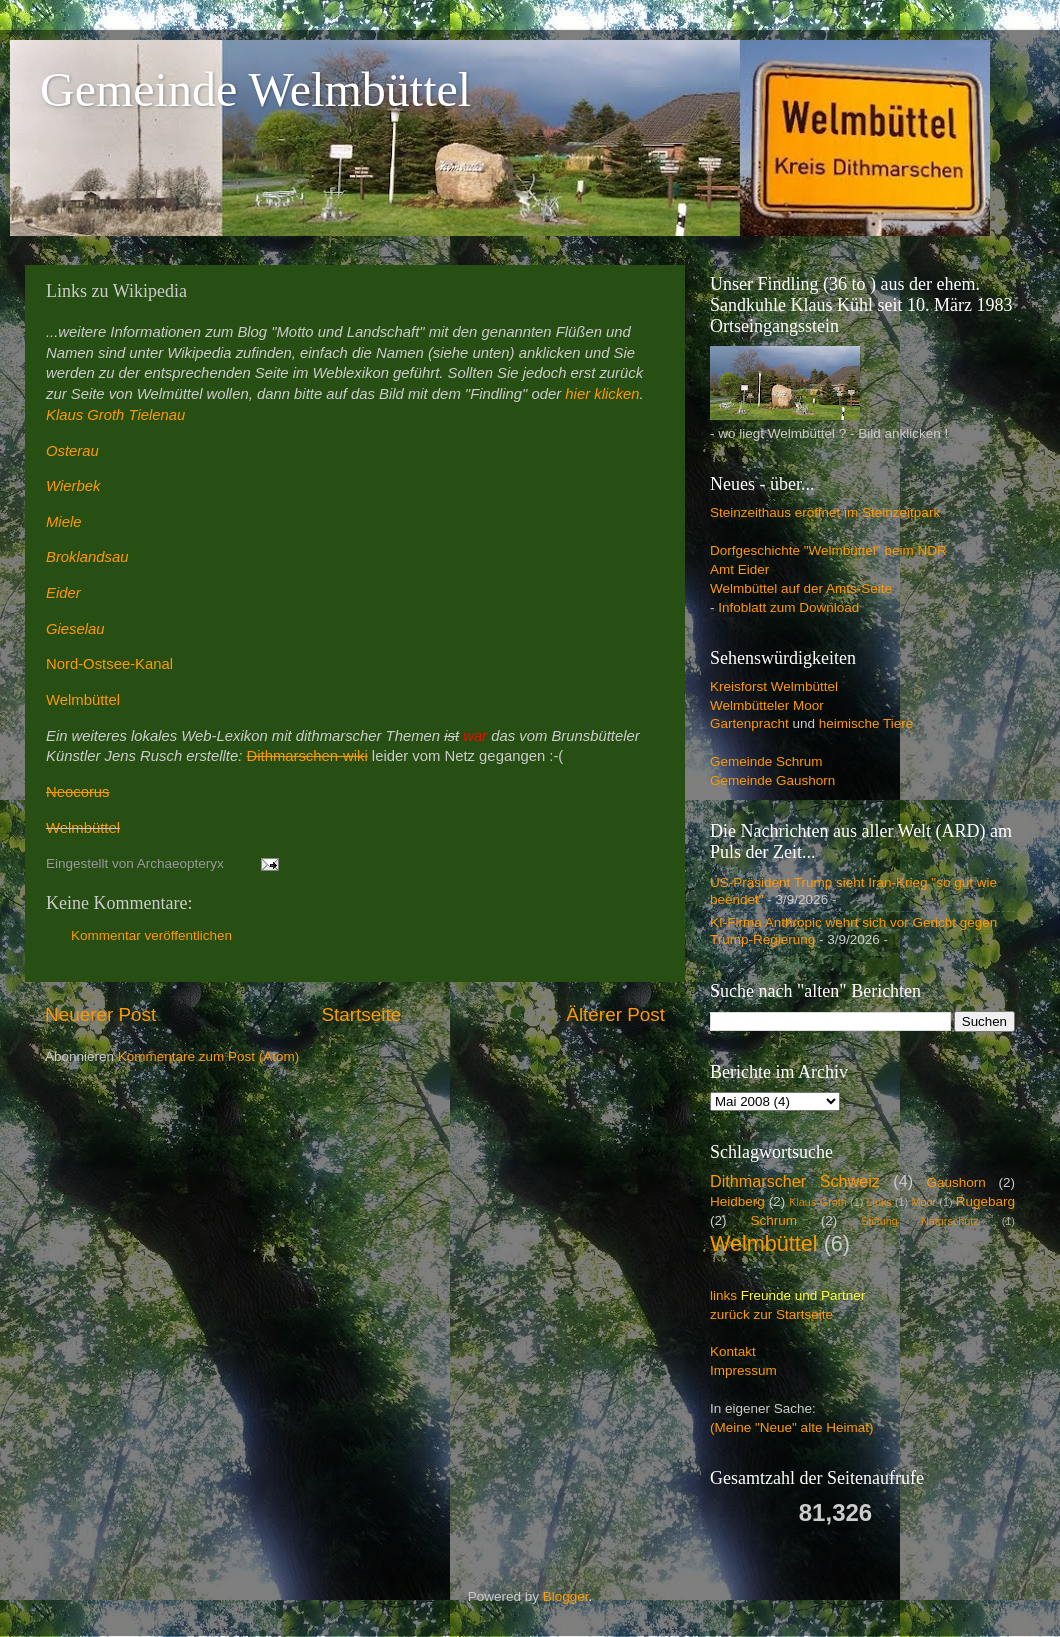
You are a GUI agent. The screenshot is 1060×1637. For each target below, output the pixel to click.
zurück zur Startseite (771, 1314)
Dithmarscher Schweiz (795, 1181)
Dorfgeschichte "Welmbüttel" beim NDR (828, 550)
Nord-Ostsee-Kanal (109, 664)
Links (879, 1202)
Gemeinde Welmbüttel (255, 89)
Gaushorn (956, 1182)
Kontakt (733, 1351)
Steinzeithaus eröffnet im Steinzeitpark (825, 512)
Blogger (566, 1596)
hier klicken (602, 394)
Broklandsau (87, 557)
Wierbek (73, 486)
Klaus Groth (85, 415)
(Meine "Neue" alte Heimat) (791, 1427)
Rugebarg (985, 1201)
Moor (923, 1202)
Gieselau (75, 629)
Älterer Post (615, 1014)
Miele (63, 522)
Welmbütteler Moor (767, 705)
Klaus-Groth (818, 1202)
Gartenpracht (749, 723)
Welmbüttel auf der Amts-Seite (801, 588)
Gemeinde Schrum (766, 761)
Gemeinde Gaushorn (772, 780)
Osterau (72, 451)
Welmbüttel (83, 700)
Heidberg (737, 1201)
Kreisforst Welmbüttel (774, 686)
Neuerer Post (100, 1014)
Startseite (361, 1014)
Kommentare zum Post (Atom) (209, 1056)
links (723, 1295)
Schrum (773, 1220)
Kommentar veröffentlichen (151, 935)
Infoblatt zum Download (788, 607)
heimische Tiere (866, 723)
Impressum (743, 1370)
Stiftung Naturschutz (919, 1221)
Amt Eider (739, 569)
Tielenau (157, 415)
